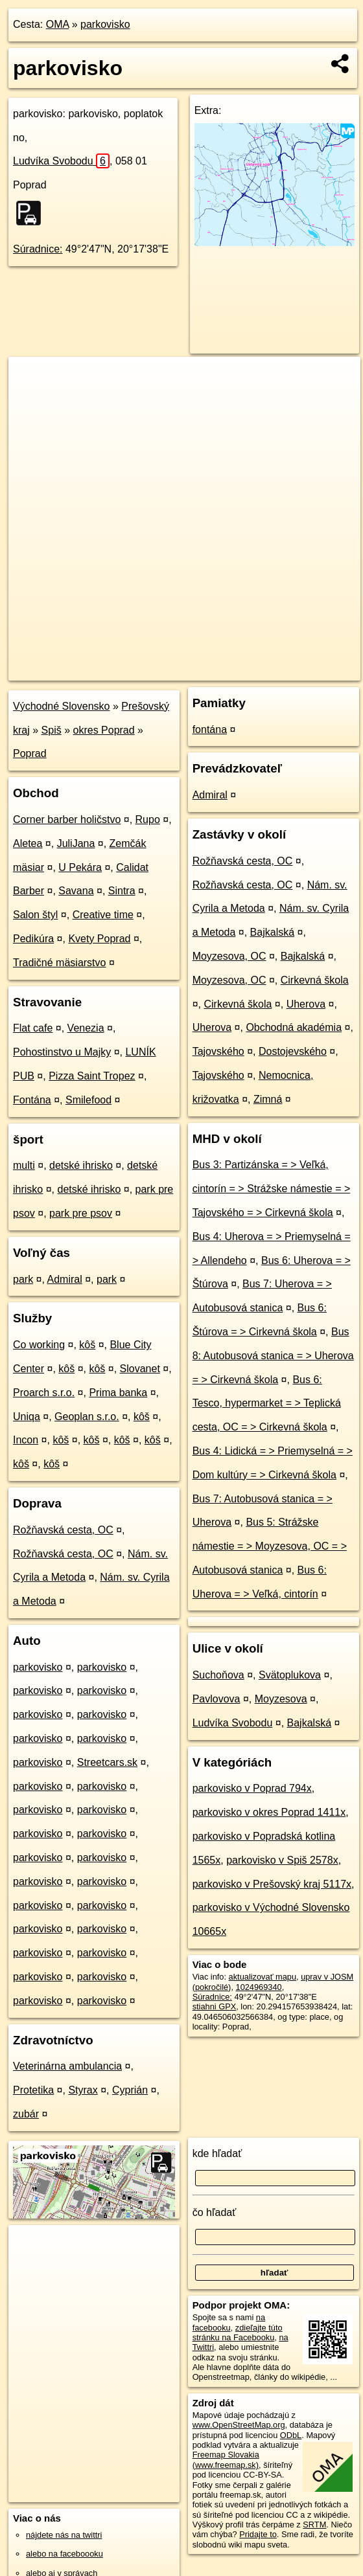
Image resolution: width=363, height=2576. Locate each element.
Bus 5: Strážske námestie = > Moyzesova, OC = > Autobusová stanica (270, 1546)
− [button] (31, 399)
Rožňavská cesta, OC (63, 1529)
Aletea (27, 843)
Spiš (51, 730)
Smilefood (88, 1099)
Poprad (30, 753)
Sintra (121, 890)
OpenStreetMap (136, 670)
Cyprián (130, 2090)
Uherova (306, 1004)
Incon (25, 1439)
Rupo (147, 819)
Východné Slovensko (61, 706)
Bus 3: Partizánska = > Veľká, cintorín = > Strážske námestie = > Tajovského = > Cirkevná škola (272, 1188)
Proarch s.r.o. (44, 1392)
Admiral (64, 1279)
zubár (26, 2113)
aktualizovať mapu (262, 1977)
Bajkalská (272, 932)
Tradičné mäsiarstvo (59, 962)
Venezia (85, 1028)
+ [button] (31, 379)
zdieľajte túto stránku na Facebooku (238, 2332)
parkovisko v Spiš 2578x (282, 1860)
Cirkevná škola (315, 980)
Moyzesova (281, 1698)
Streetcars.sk (107, 1762)
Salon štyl (35, 914)
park (23, 1279)
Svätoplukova (290, 1674)
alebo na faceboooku (64, 2554)
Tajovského (218, 1051)
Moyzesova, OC (229, 956)
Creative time (103, 914)
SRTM (314, 2524)
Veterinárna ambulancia (67, 2066)
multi (24, 1165)
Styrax (82, 2090)
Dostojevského (293, 1051)
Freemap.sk (203, 670)
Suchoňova (218, 1674)
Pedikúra (33, 938)
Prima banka (118, 1392)
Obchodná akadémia (294, 1027)
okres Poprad (104, 730)
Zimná (267, 1099)
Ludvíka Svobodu (61, 160)
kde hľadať (217, 2153)
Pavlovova (216, 1698)
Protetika (33, 2090)
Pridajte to (258, 2534)
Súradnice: (38, 248)
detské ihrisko (81, 1165)
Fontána (32, 1099)
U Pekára (80, 867)
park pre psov (80, 1213)
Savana (75, 890)
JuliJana (76, 843)
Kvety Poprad (99, 938)
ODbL (290, 2435)
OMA (57, 24)
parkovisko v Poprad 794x (252, 1788)
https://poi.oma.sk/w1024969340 (301, 670)
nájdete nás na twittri (64, 2535)
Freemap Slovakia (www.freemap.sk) (226, 2459)
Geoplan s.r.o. (86, 1416)
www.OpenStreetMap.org (239, 2425)
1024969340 (259, 1987)
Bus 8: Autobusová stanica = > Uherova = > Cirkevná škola (273, 1355)
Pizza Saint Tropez (92, 1075)
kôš (87, 1344)
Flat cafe (33, 1028)
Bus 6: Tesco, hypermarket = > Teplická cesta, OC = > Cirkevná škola (267, 1403)
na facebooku (229, 2322)
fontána (210, 729)
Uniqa (26, 1416)
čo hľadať (215, 2212)
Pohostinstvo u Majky (62, 1051)
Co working (39, 1344)
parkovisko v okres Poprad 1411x (269, 1812)
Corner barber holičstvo (67, 819)
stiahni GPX (215, 2006)
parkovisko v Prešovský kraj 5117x (272, 1884)
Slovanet (140, 1368)
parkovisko (105, 24)
